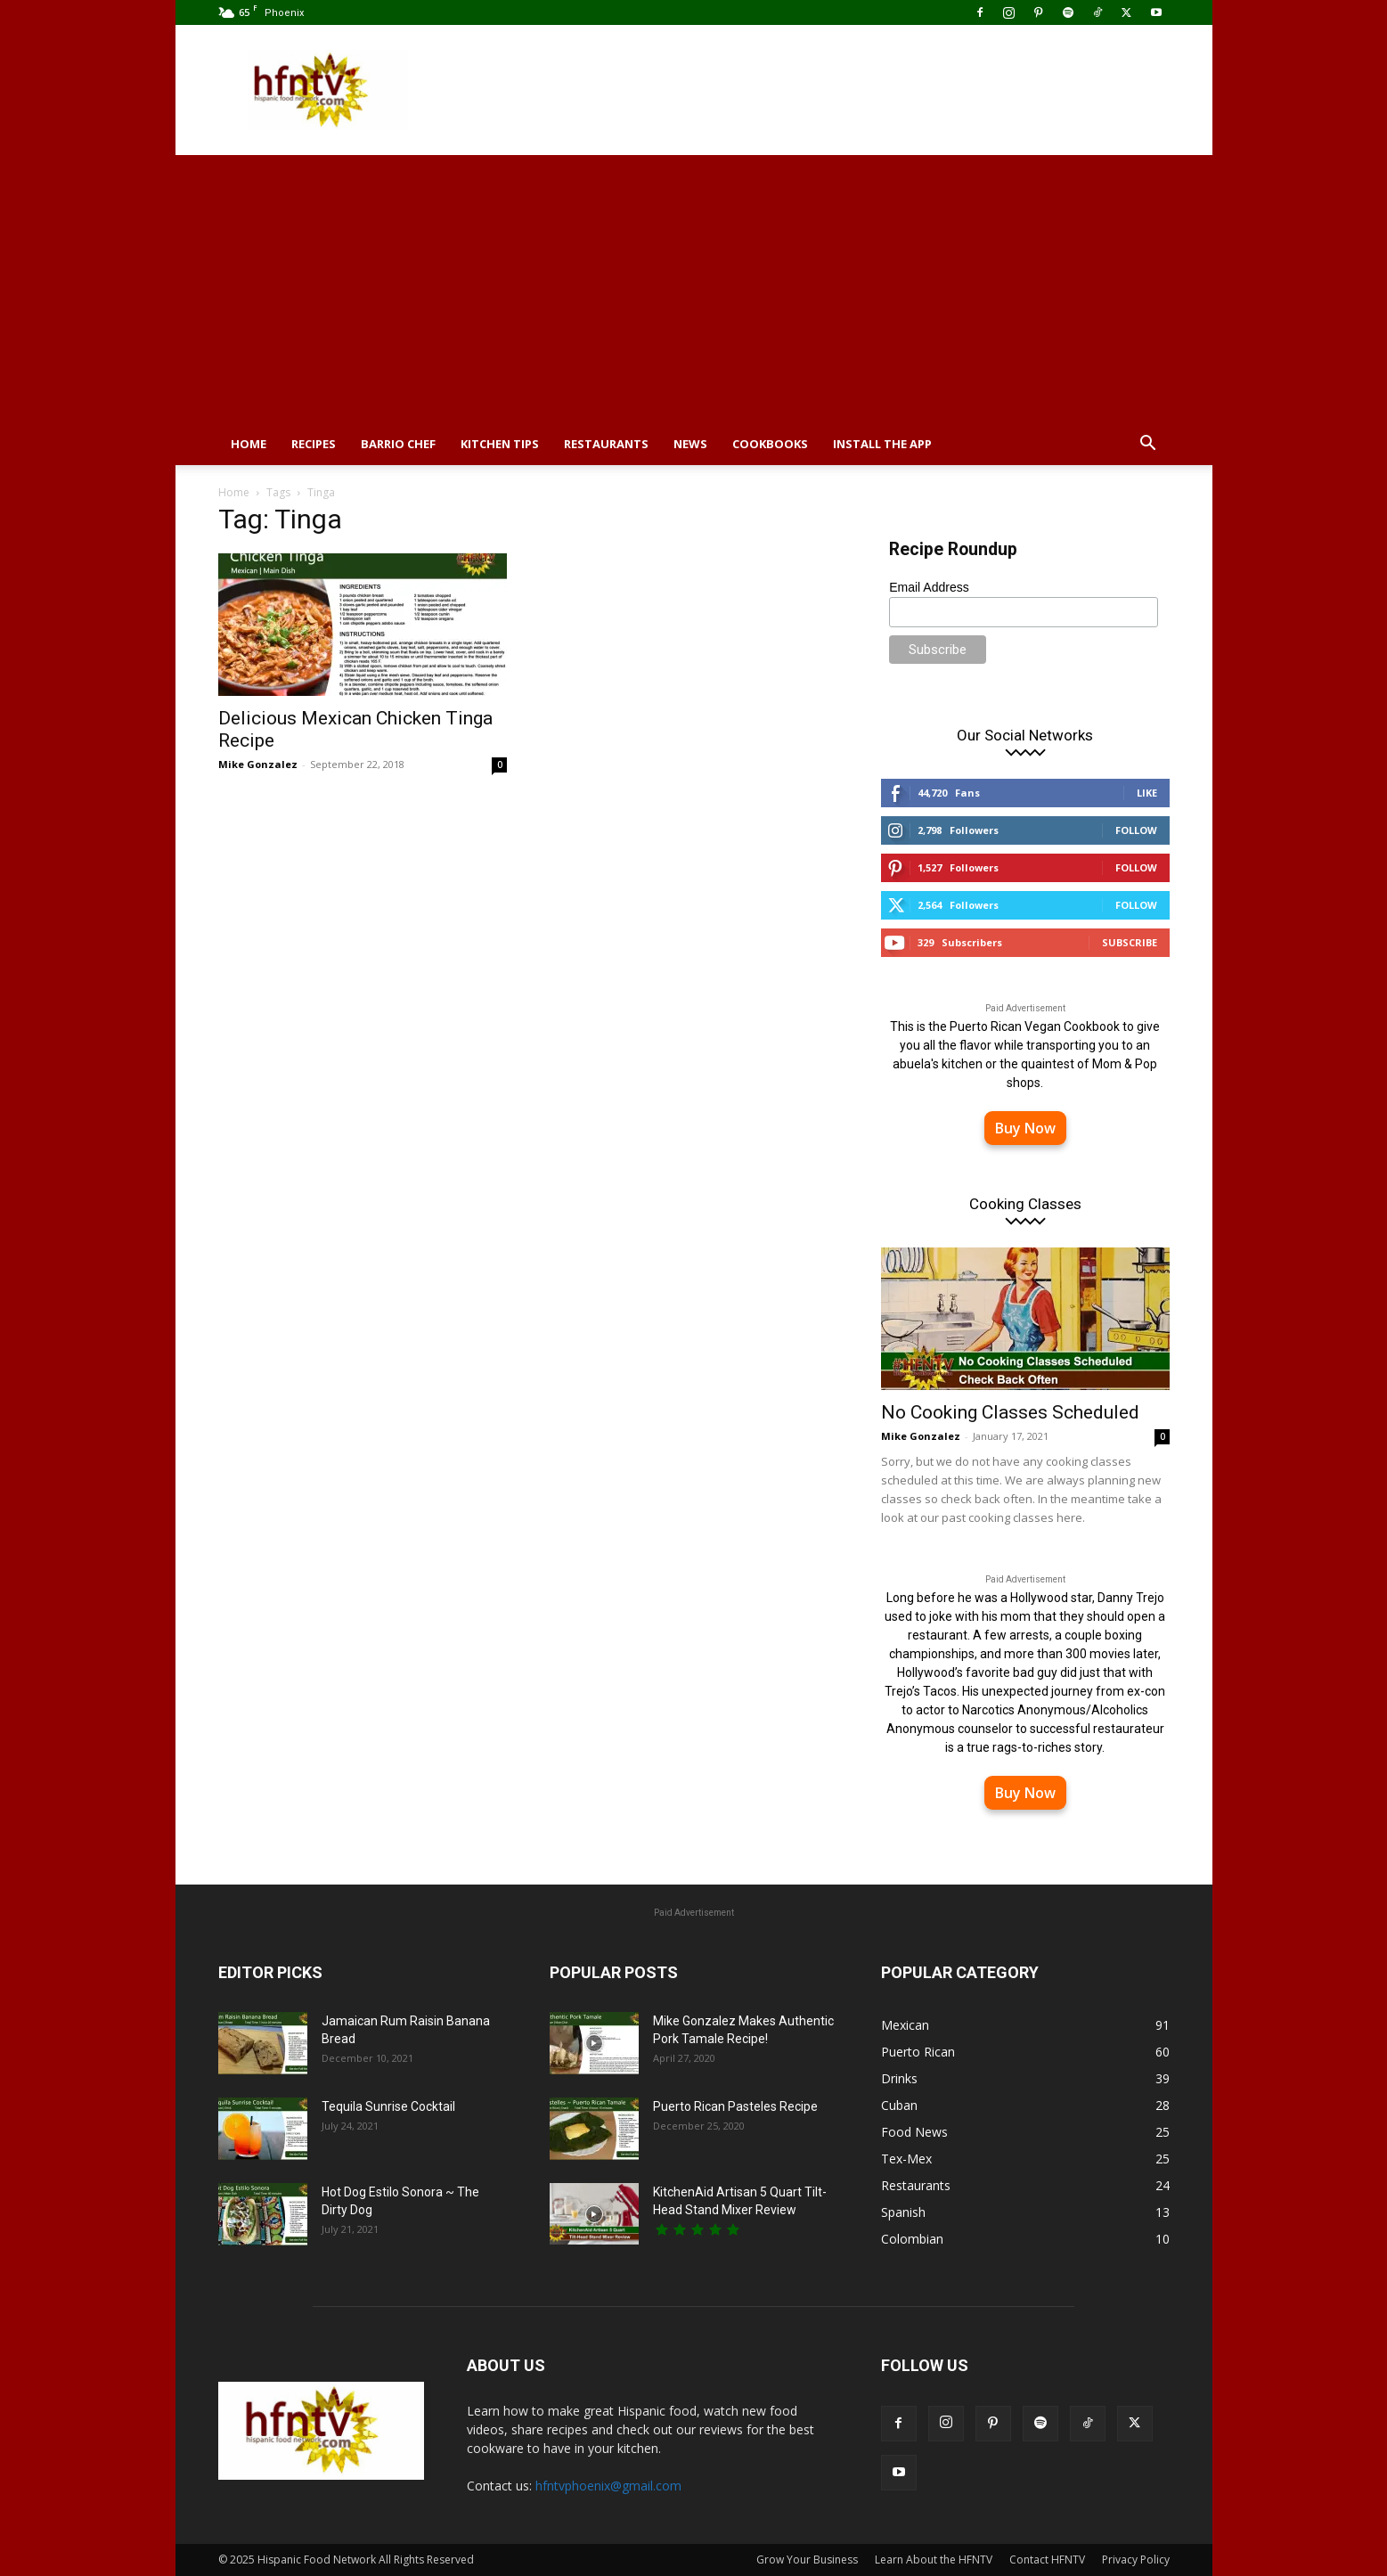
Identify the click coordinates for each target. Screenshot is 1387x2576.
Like (1147, 792)
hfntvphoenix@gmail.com (608, 2485)
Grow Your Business (807, 2559)
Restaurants (606, 444)
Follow (1136, 830)
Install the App (882, 444)
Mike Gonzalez (258, 764)
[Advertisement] (693, 288)
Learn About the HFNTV (933, 2559)
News (690, 444)
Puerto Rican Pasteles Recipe (735, 2106)
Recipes (313, 444)
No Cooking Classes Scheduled (1010, 1412)
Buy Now (1025, 1128)
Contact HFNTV (1047, 2559)
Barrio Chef (398, 444)
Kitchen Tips (500, 444)
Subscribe (1129, 942)
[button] (1148, 445)
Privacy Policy (1136, 2559)
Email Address (928, 587)
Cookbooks (770, 444)
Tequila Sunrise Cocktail (388, 2106)
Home (248, 444)
